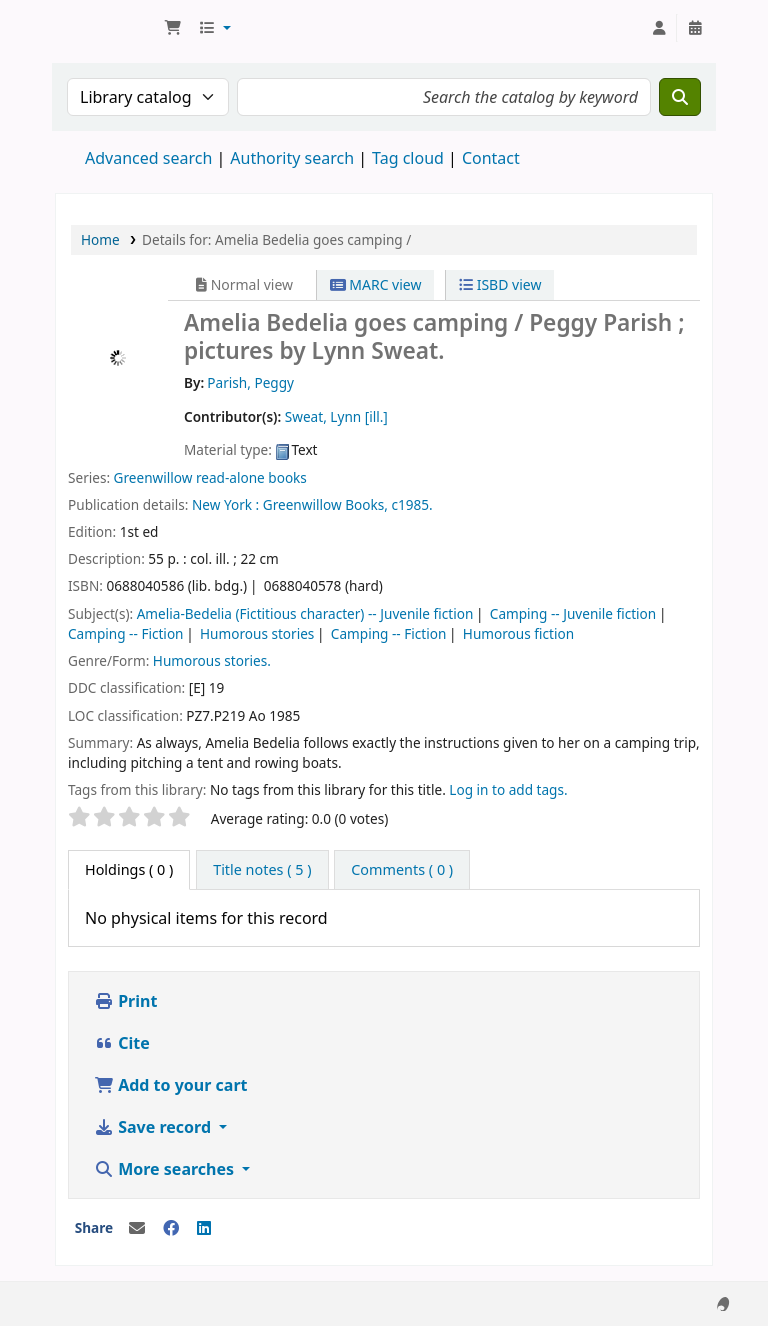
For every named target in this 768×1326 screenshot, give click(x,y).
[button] (173, 28)
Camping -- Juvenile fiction (573, 613)
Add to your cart (171, 1085)
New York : (225, 504)
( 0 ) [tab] (129, 869)
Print (125, 1001)
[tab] (262, 870)
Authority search (292, 158)
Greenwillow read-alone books (210, 477)
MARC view (376, 284)
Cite (122, 1043)
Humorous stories (257, 633)
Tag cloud (408, 158)
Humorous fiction (518, 633)
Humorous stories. (212, 660)
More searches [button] (166, 1169)
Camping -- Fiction (126, 633)
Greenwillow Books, (325, 504)
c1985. (411, 504)
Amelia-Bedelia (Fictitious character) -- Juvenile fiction (305, 613)
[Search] (680, 97)
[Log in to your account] (659, 28)
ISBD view (500, 284)
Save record (154, 1127)
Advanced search (148, 158)
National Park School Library (106, 28)
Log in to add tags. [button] (508, 789)
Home (100, 239)
